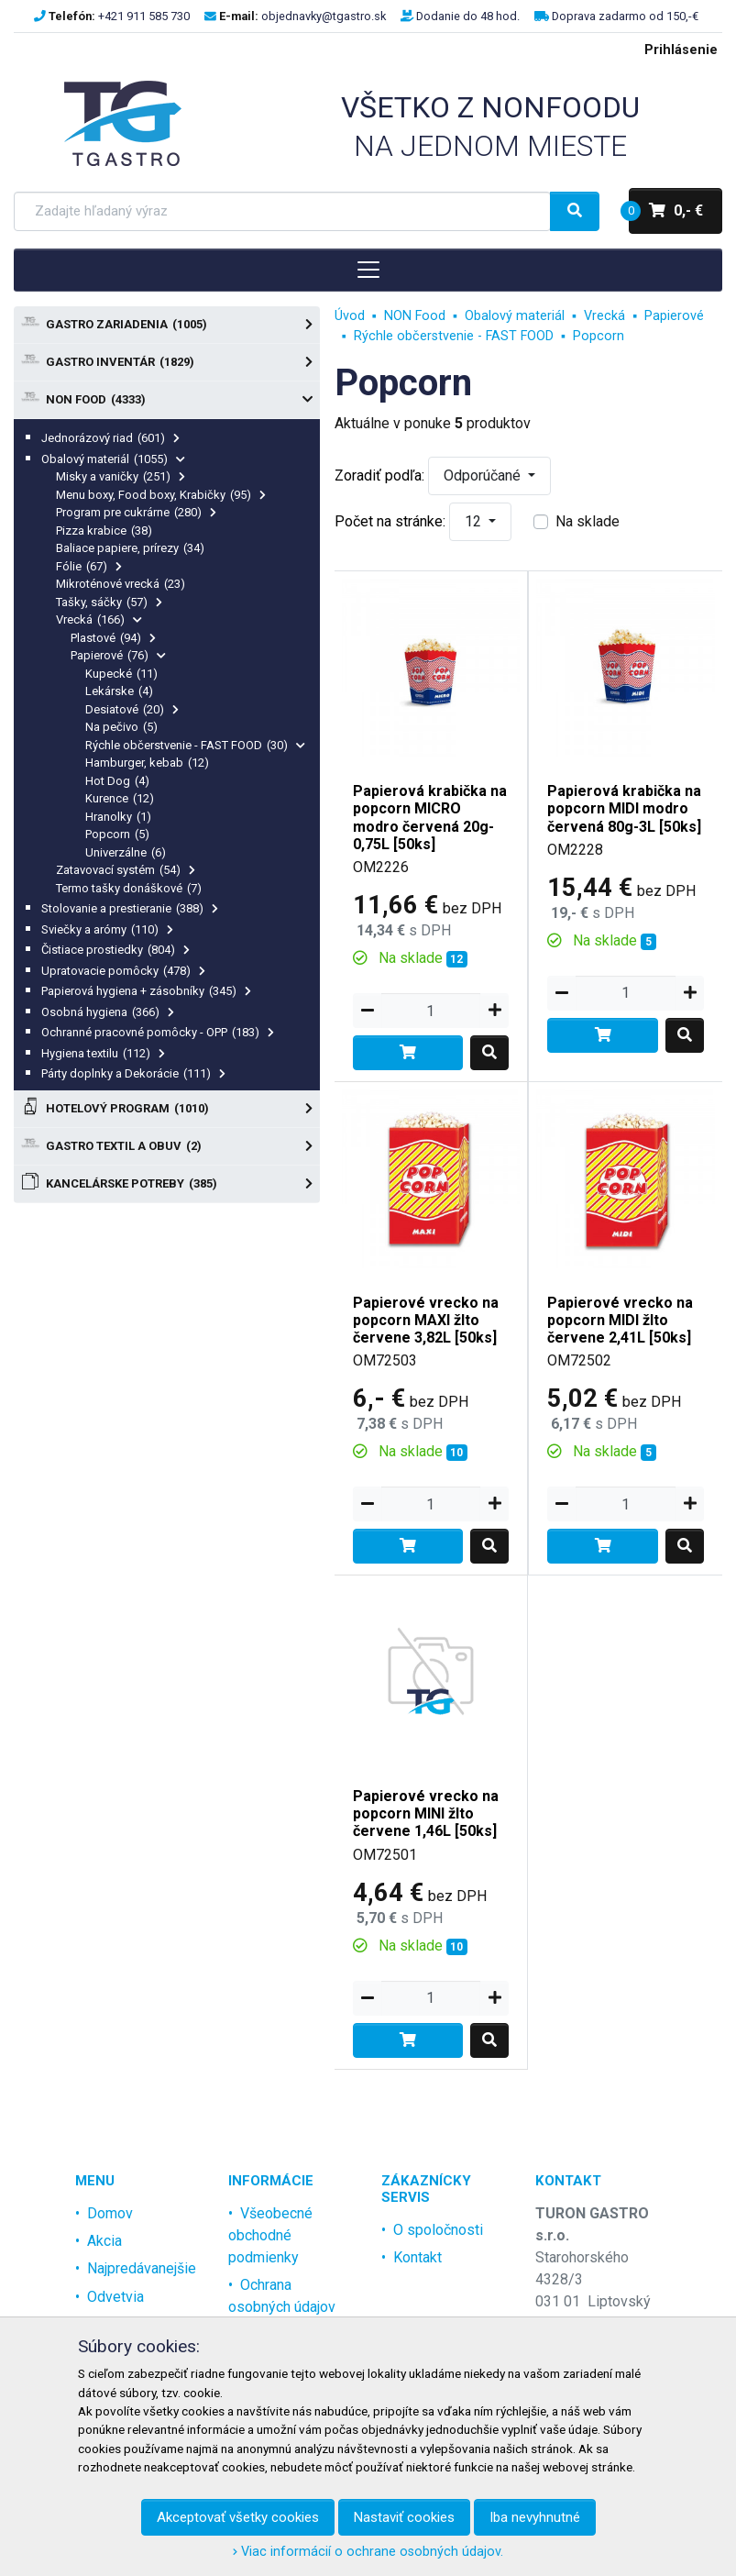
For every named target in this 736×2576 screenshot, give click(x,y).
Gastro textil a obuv (167, 1146)
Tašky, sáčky (109, 602)
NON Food (167, 399)
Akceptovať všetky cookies (238, 2517)
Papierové (118, 655)
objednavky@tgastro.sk (323, 16)
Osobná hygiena (107, 1012)
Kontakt (417, 2257)
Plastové (113, 638)
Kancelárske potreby (167, 1184)
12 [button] (475, 521)
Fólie (89, 566)
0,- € (666, 211)
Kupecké (121, 673)
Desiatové (132, 709)
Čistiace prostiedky (115, 949)
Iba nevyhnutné (534, 2517)
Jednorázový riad (110, 438)
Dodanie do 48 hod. (468, 16)
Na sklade (587, 521)
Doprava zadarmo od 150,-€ (625, 16)
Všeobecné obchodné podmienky (270, 2235)
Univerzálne (125, 852)
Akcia (104, 2241)
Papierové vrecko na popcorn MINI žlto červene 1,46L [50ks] (426, 1813)
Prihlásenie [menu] (681, 50)
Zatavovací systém (125, 870)
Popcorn (117, 834)
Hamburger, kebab (147, 762)
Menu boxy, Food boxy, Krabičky (161, 495)
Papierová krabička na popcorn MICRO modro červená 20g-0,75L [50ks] (430, 817)
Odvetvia (115, 2296)
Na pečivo (121, 727)
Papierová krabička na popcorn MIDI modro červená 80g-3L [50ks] (624, 808)
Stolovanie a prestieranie (129, 908)
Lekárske (119, 691)
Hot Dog (117, 781)
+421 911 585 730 (144, 16)
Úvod (350, 316)
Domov (110, 2213)
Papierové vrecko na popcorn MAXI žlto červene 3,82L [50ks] (426, 1320)
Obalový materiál (113, 459)
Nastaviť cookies (404, 2517)
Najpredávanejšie (141, 2268)
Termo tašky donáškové (129, 888)
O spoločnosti (438, 2230)
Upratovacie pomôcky (123, 971)
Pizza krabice (104, 530)
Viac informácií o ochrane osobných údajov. (368, 2551)
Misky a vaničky (120, 476)
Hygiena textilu (103, 1053)
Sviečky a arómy (107, 929)
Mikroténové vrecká (120, 584)
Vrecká (99, 619)
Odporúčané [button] (484, 475)
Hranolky (118, 817)
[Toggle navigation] (368, 270)
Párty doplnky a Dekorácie (133, 1073)
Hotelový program (167, 1108)
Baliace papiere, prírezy (130, 548)
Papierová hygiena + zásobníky (146, 991)
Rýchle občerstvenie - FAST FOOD (195, 745)
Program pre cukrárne (136, 512)
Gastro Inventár (167, 362)
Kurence (119, 798)
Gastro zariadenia (167, 324)
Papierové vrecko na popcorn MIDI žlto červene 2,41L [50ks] (620, 1320)
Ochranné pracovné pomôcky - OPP (157, 1032)
